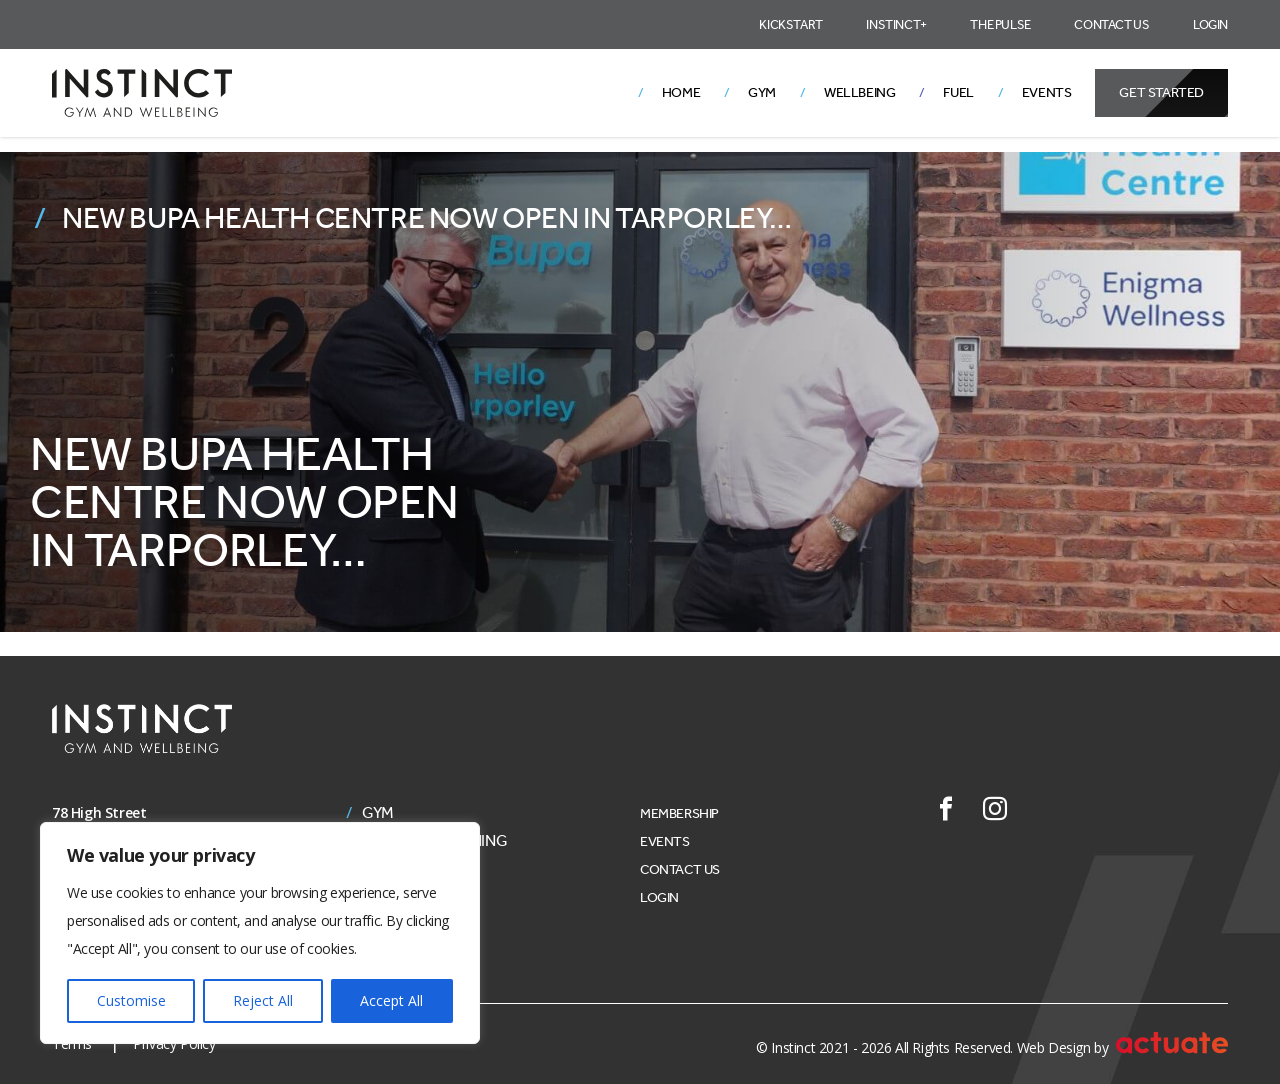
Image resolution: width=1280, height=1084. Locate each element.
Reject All (263, 1000)
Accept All (391, 1000)
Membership (679, 813)
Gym (762, 92)
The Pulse (1000, 24)
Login (1210, 24)
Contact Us (1111, 24)
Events (1047, 92)
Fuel (958, 92)
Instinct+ (896, 24)
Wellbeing (859, 92)
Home (681, 92)
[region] (260, 933)
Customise (131, 1000)
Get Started (1161, 92)
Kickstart (790, 24)
